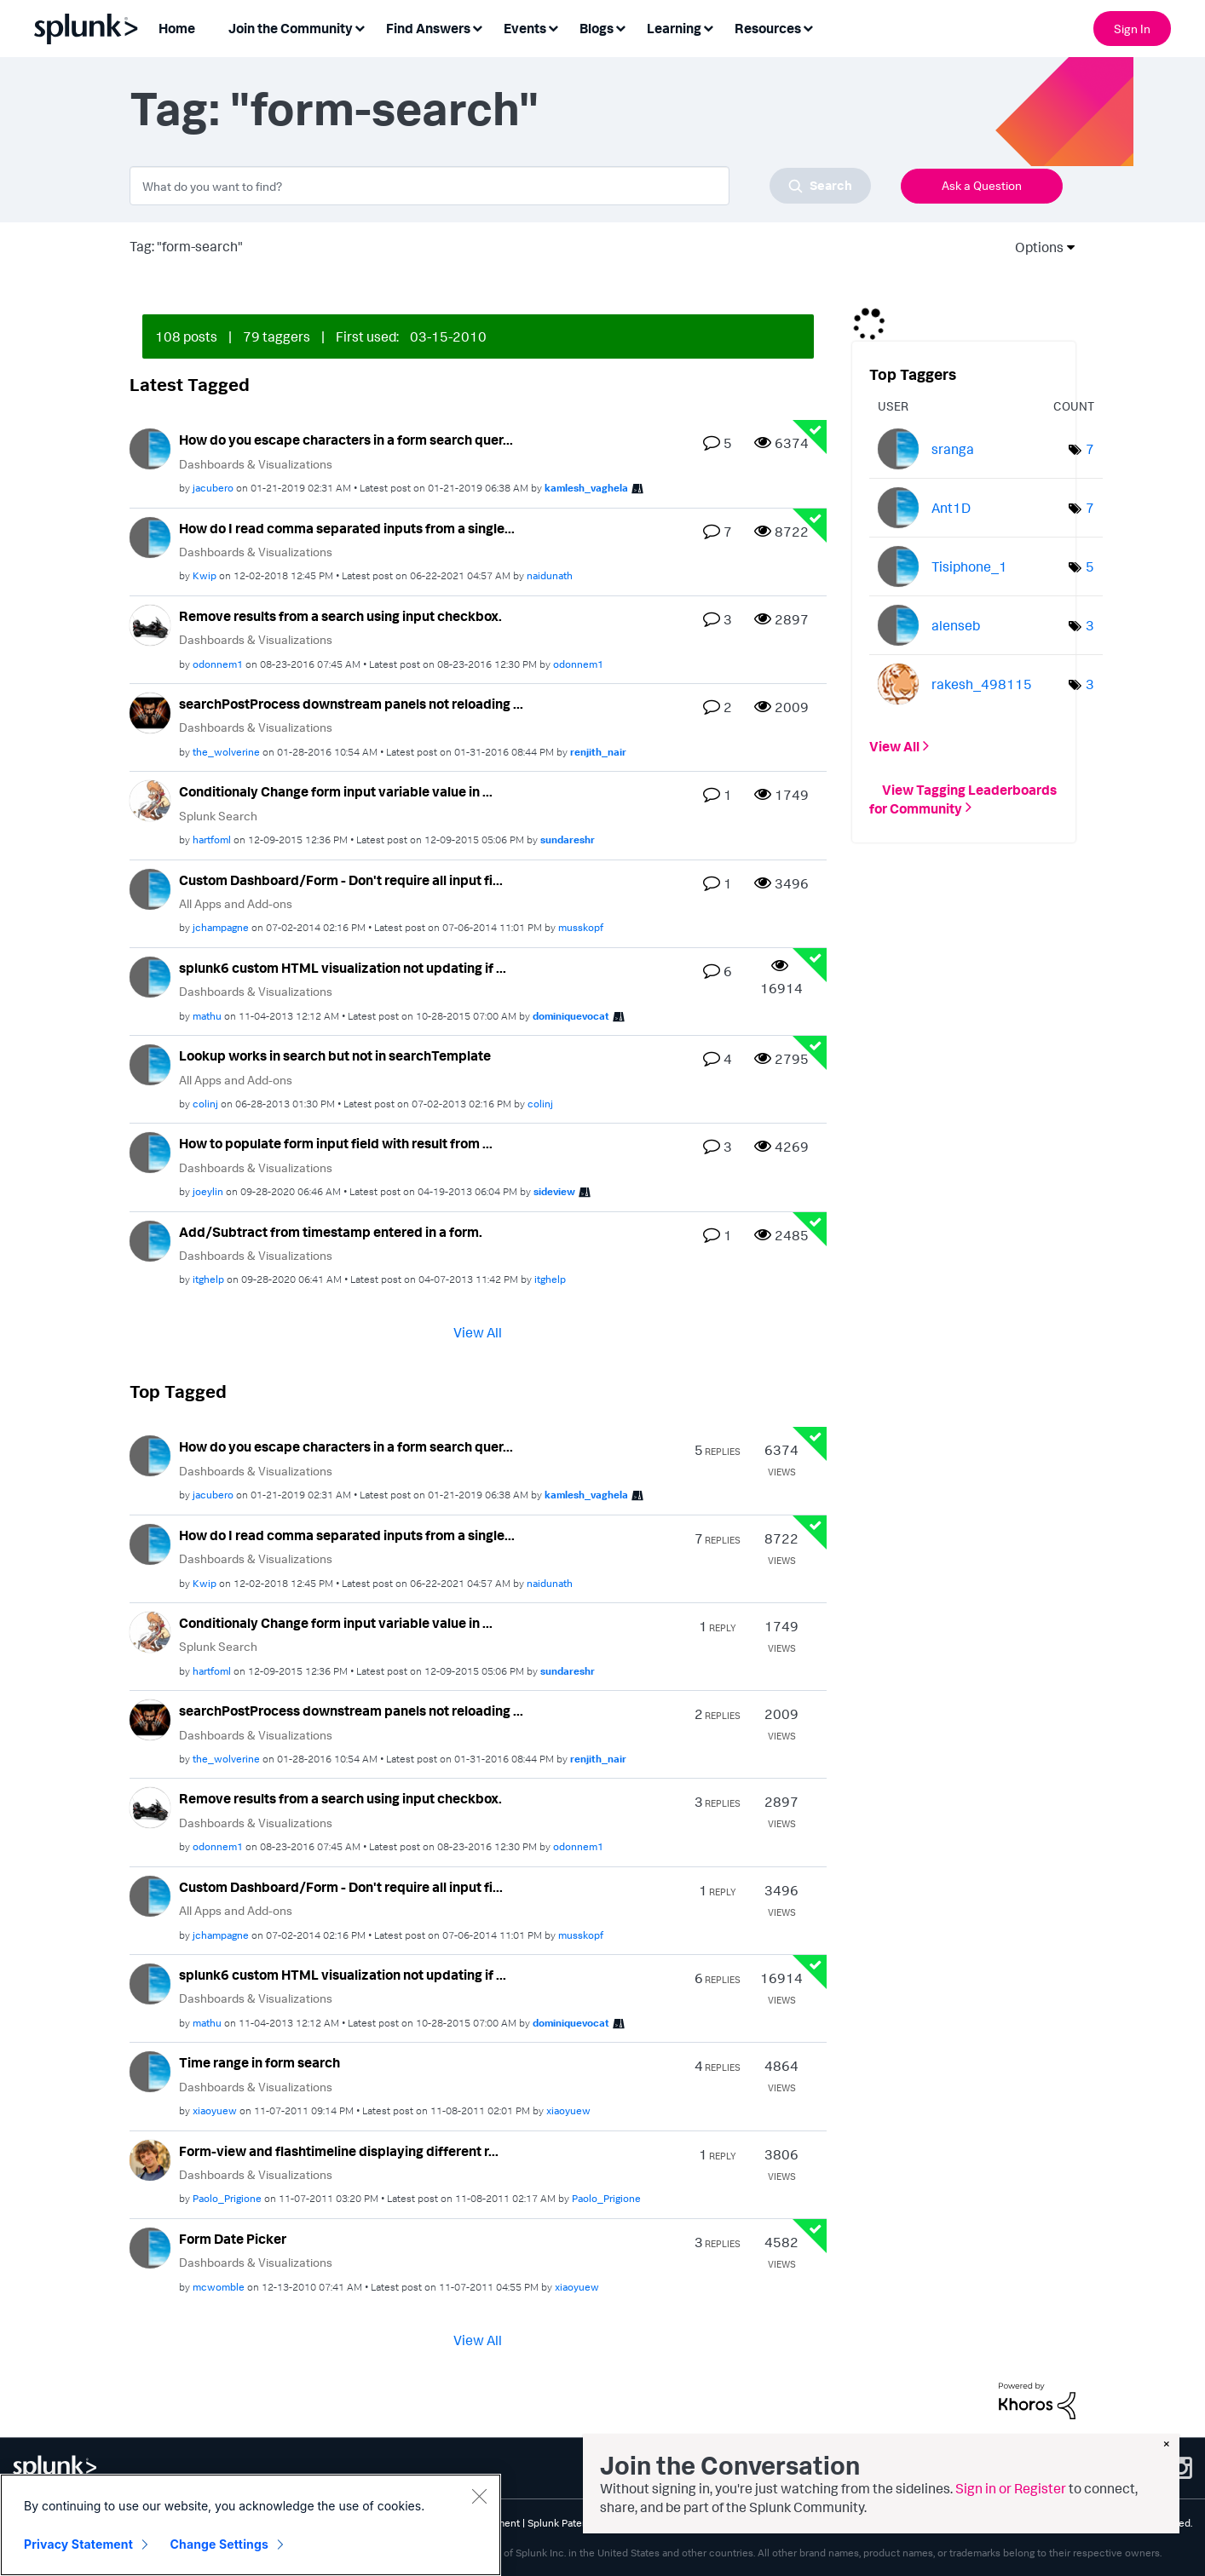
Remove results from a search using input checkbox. (340, 615)
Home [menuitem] (177, 28)
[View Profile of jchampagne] (221, 927)
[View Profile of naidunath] (550, 575)
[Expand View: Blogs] (620, 26)
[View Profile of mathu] (207, 1015)
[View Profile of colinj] (205, 1103)
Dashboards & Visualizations (255, 464)
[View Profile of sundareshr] (567, 839)
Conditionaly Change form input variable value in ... (336, 791)
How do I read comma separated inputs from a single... (347, 528)
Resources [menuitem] (768, 28)
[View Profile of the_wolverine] (226, 751)
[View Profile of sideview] (554, 1191)
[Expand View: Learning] (708, 26)
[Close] (478, 2496)
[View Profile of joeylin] (208, 1191)
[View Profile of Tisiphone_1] (969, 566)
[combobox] (500, 185)
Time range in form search (259, 2062)
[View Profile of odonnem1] (218, 664)
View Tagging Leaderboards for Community (963, 798)
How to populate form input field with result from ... (336, 1143)
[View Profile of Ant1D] (951, 507)
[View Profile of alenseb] (955, 625)
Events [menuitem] (525, 28)
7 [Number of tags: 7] (1090, 448)
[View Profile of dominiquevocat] (571, 1015)
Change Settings (219, 2545)
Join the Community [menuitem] (290, 28)
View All (477, 1332)
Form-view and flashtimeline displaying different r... (339, 2150)
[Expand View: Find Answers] (477, 26)
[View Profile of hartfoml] (212, 839)
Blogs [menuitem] (596, 28)
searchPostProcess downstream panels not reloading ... (351, 703)
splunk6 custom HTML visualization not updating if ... (342, 967)
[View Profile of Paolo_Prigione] (227, 2198)
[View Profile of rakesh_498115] (981, 684)
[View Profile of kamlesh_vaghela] (586, 487)
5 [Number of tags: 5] (1090, 566)
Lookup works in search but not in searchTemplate (335, 1055)
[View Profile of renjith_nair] (598, 751)
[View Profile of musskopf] (580, 927)
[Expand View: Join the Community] (359, 26)
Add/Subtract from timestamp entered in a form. (330, 1231)
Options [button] (1033, 247)
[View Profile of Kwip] (204, 575)
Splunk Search (218, 815)
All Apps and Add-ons (235, 903)
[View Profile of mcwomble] (219, 2286)
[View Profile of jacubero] (213, 487)
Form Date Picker (232, 2238)
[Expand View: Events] (553, 26)
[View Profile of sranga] (952, 448)
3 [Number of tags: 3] (1090, 625)
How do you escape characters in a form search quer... (346, 439)
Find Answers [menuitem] (428, 28)
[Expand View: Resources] (807, 26)
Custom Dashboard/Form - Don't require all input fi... (341, 879)
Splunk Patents (562, 2522)
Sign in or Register (1010, 2488)
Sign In (1132, 28)
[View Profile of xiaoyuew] (215, 2110)
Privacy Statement (78, 2545)
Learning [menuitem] (674, 28)
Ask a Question (982, 185)
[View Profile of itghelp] (208, 1279)
